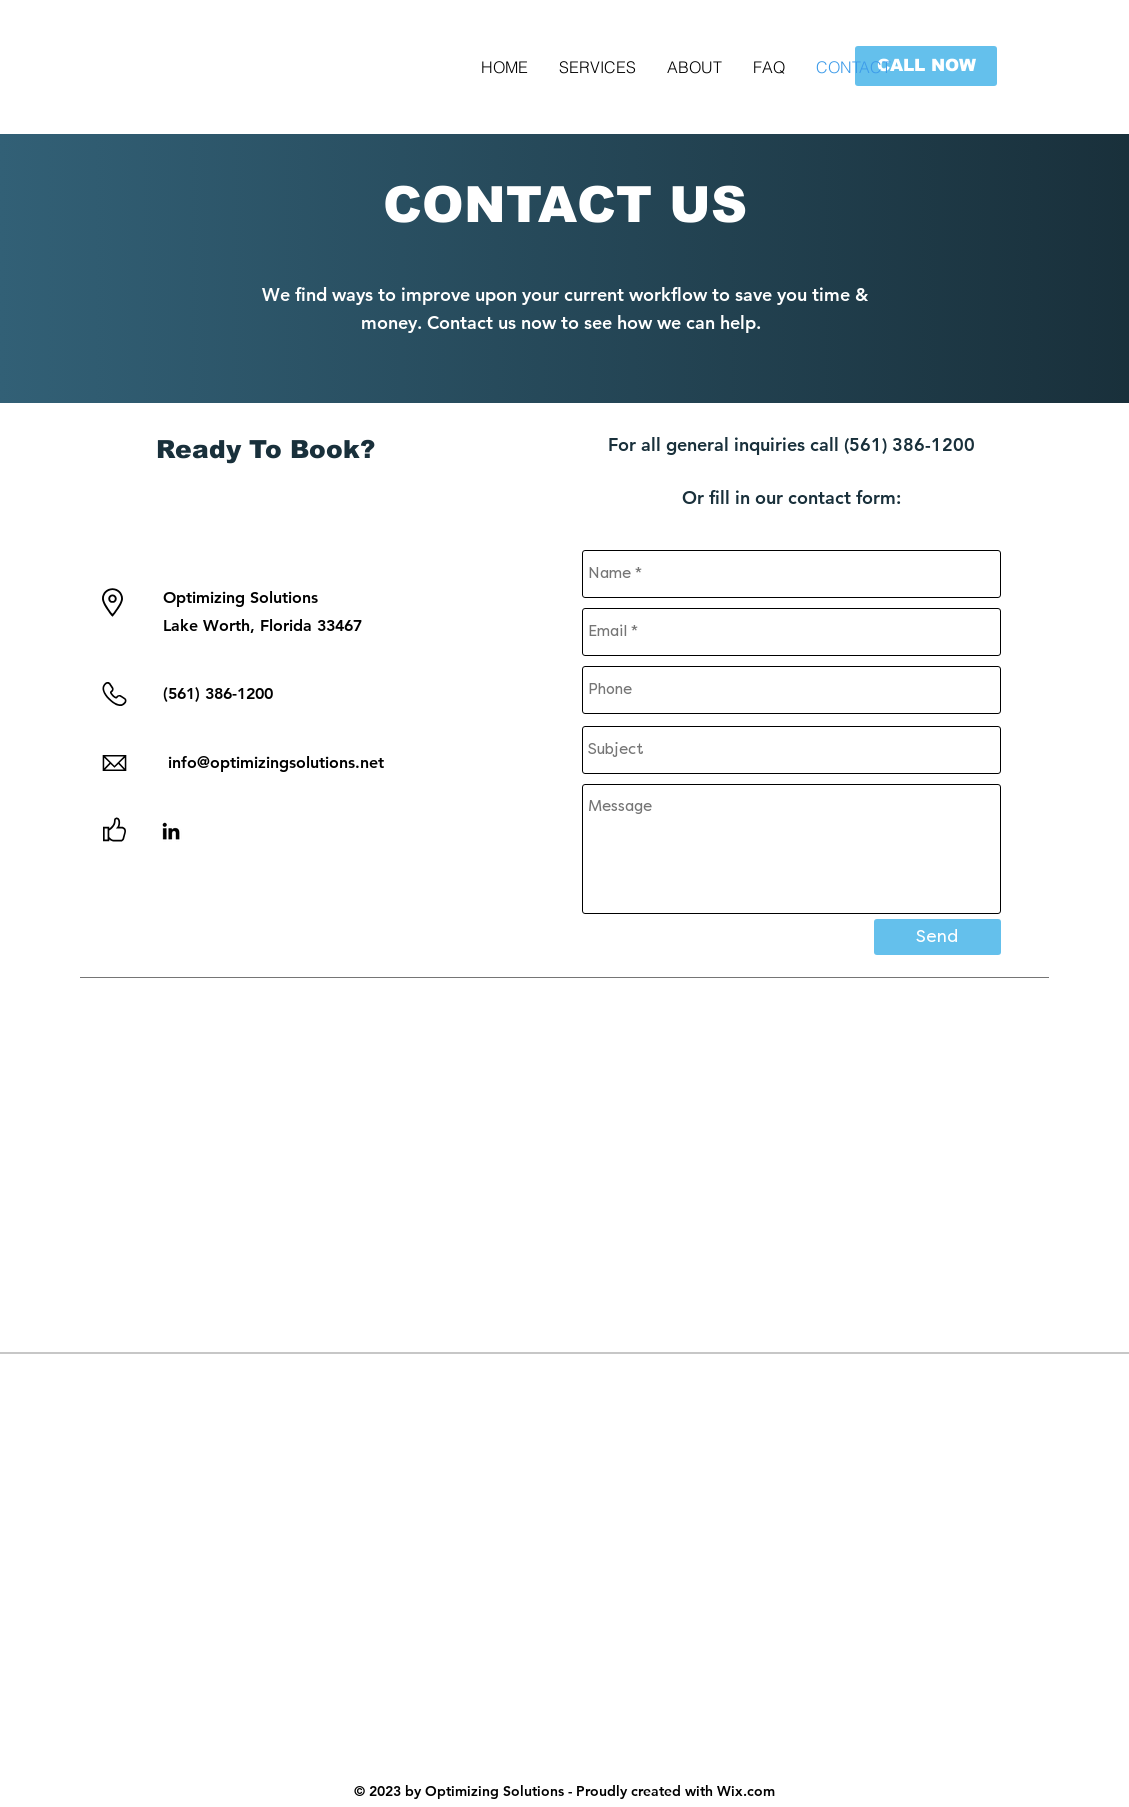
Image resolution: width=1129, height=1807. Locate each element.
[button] (926, 66)
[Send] (937, 937)
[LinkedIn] (171, 831)
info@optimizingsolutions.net (273, 762)
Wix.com (746, 1791)
